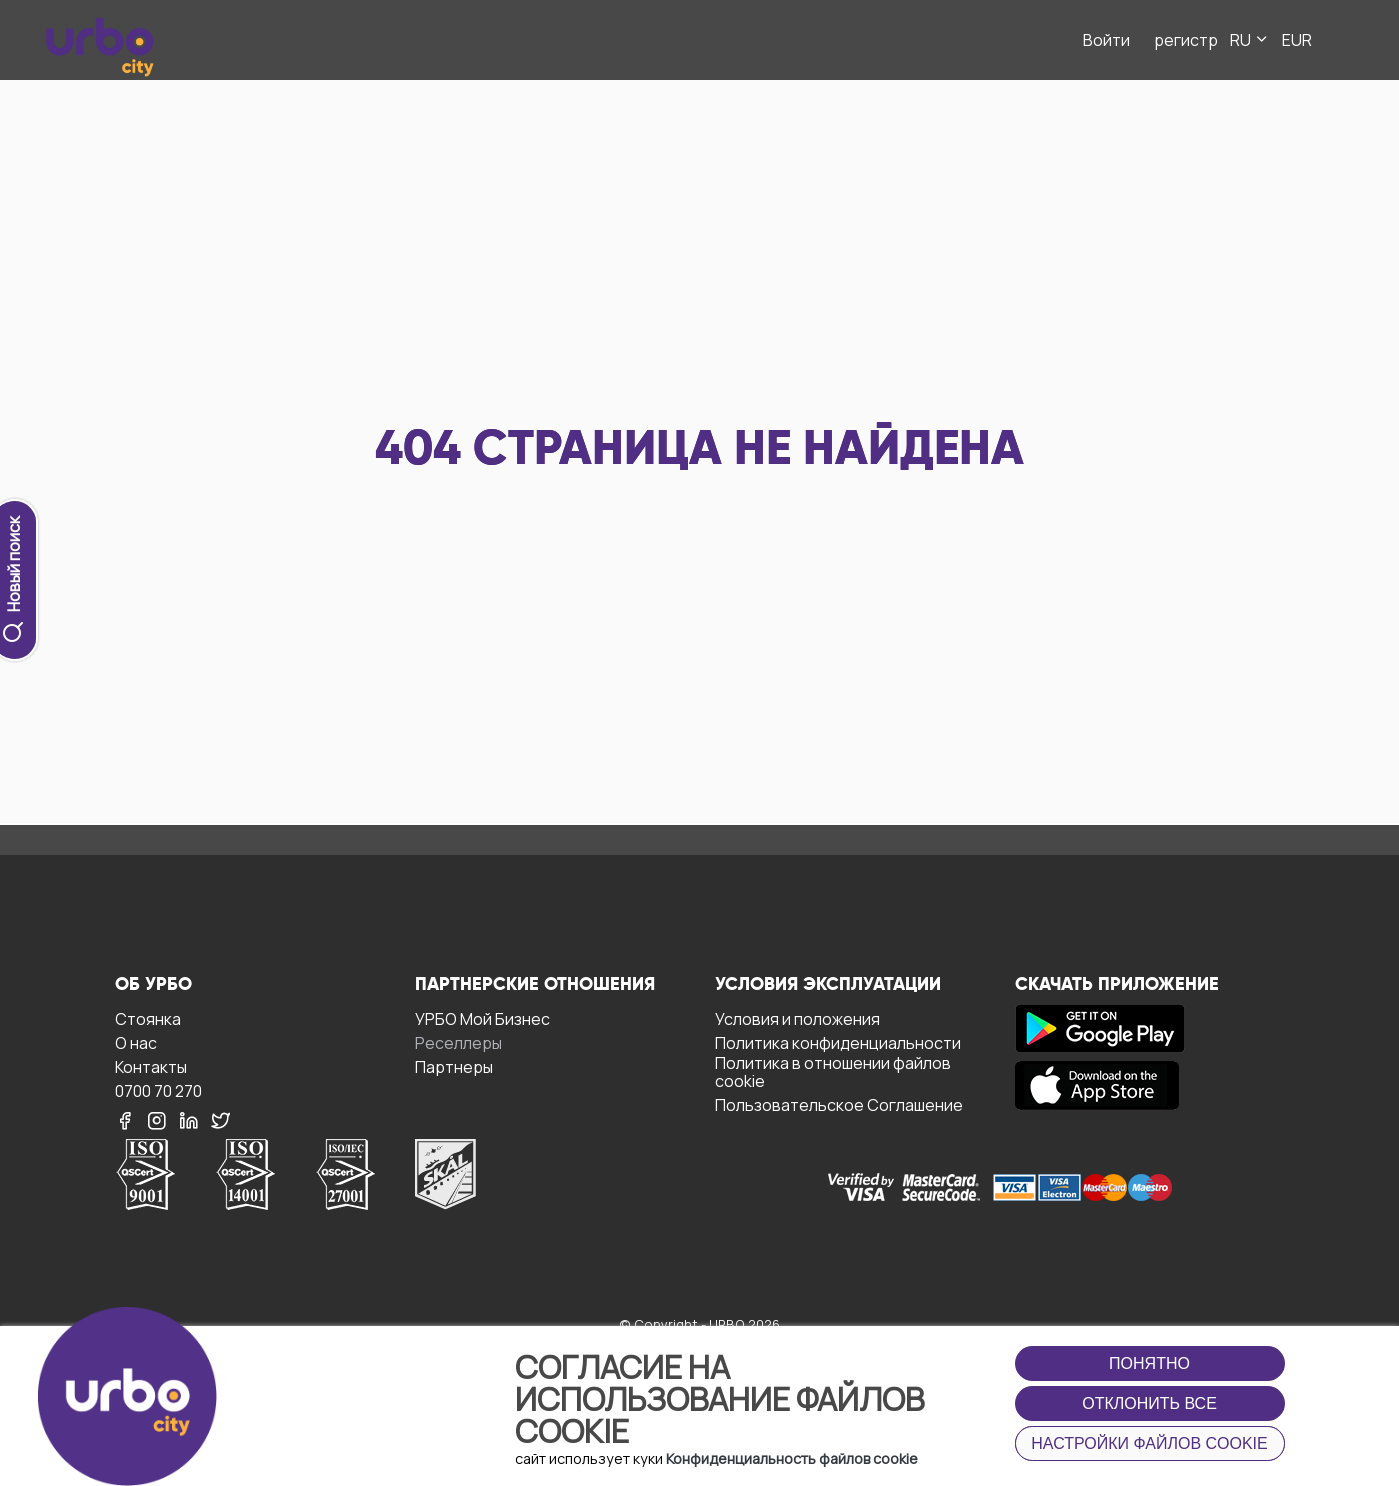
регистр (1186, 40)
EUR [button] (1297, 40)
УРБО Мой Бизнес (482, 1018)
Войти (1106, 40)
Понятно (1149, 1363)
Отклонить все (1149, 1403)
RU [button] (1250, 40)
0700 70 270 (158, 1090)
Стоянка (148, 1018)
